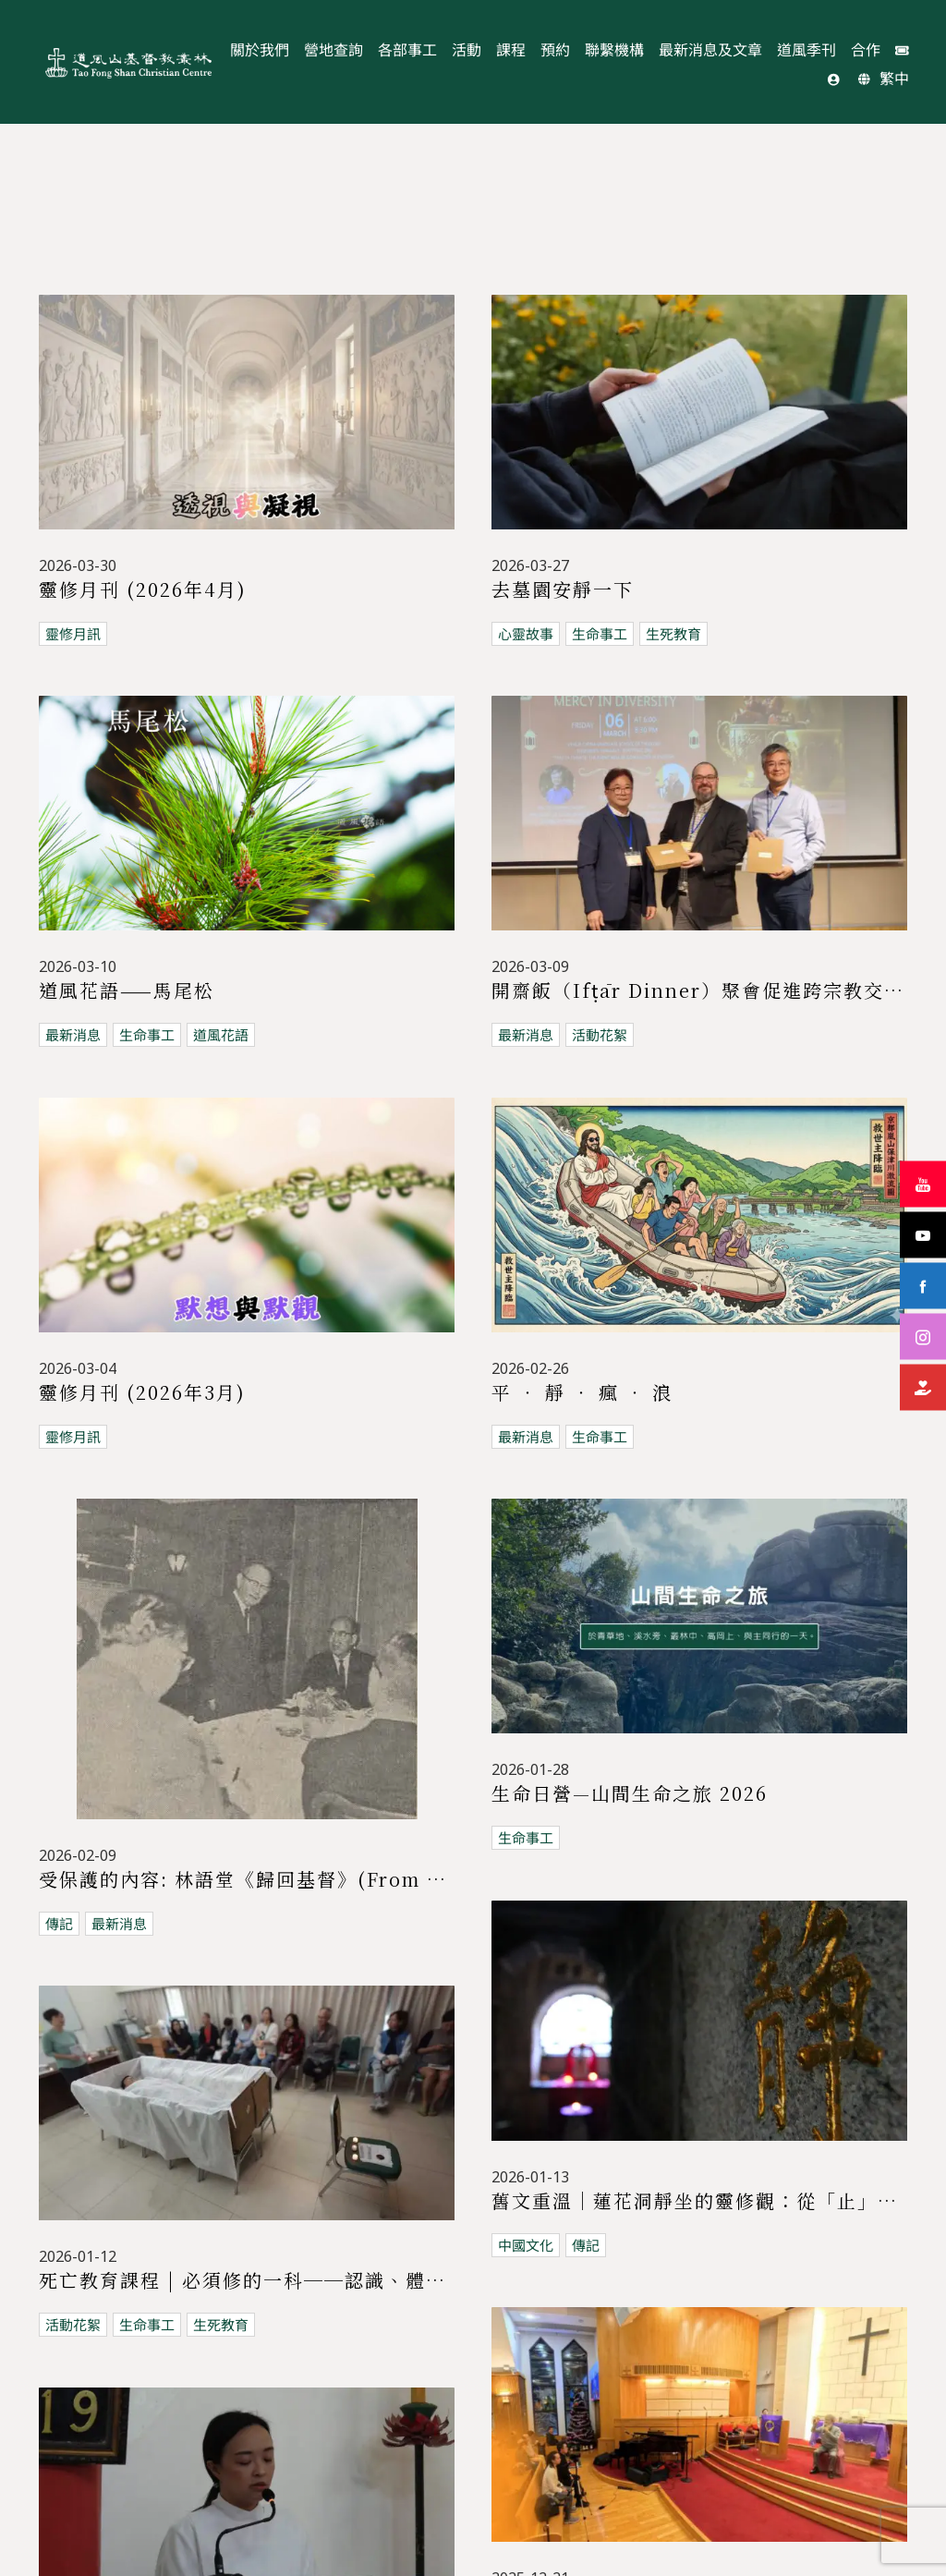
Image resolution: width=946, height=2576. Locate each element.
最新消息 (73, 1035)
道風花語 (221, 1035)
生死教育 (673, 634)
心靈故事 (525, 634)
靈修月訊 (73, 634)
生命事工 (599, 634)
